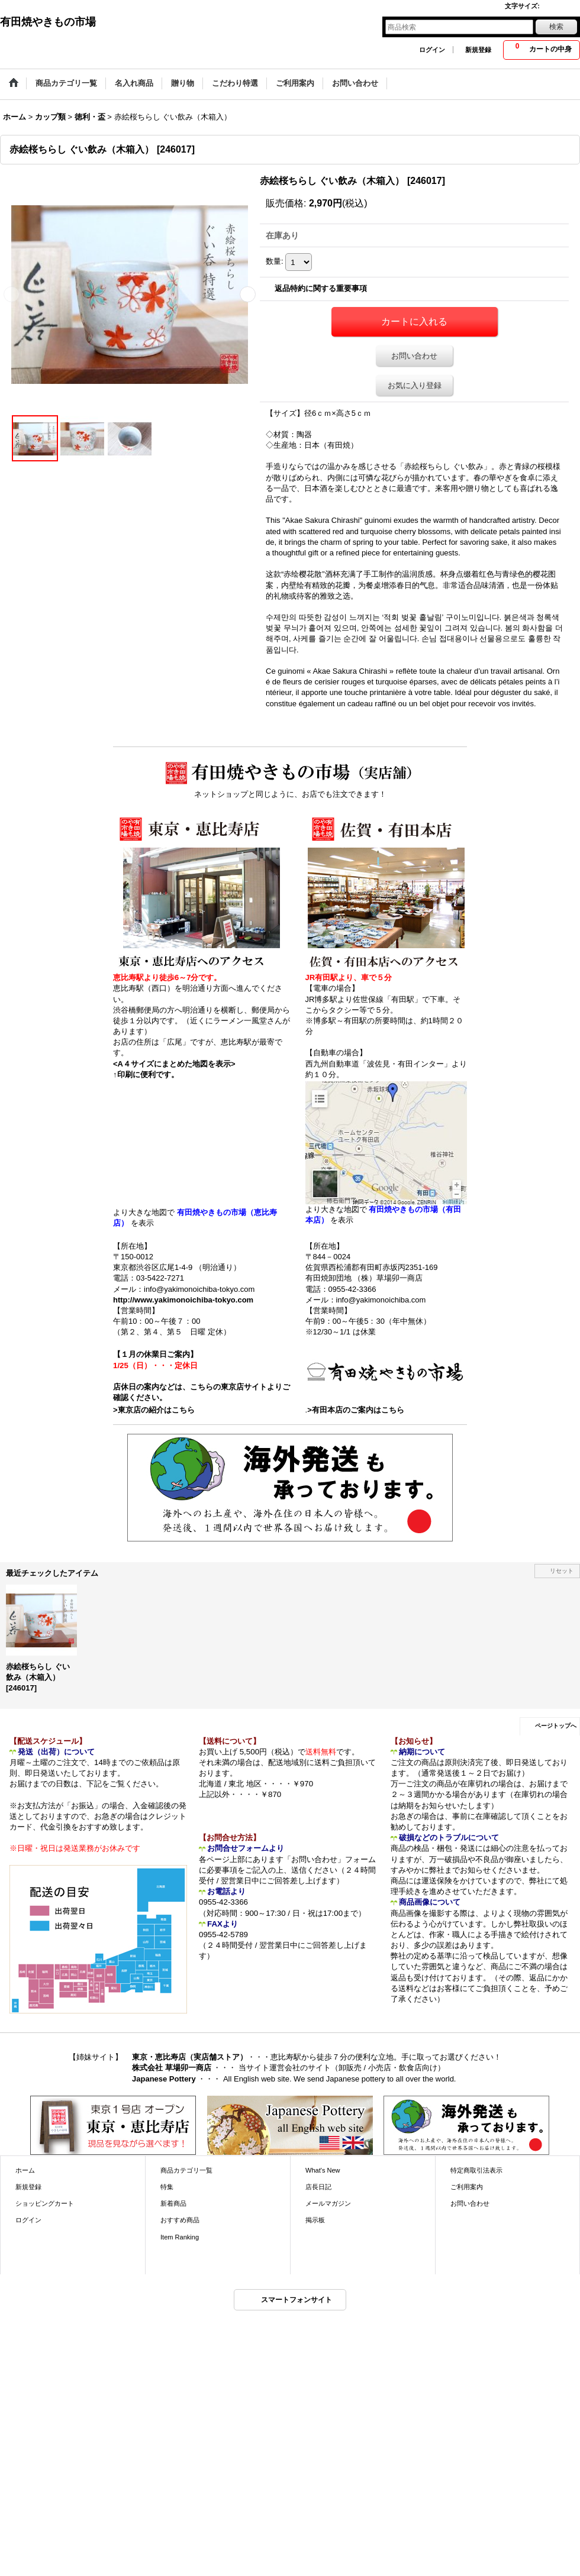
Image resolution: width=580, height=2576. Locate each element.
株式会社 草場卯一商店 (171, 2067)
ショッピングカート (44, 2203)
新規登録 (478, 49)
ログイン (432, 49)
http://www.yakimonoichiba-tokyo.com (183, 1299)
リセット (561, 1570)
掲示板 (315, 2219)
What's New (322, 2170)
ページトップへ (555, 1725)
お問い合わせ (414, 355)
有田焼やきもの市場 (48, 22)
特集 (166, 2186)
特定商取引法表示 (476, 2170)
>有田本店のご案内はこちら (355, 1409)
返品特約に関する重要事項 (321, 288)
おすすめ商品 (179, 2219)
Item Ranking (179, 2237)
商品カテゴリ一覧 (186, 2170)
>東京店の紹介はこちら (154, 1409)
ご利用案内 (466, 2186)
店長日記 (318, 2186)
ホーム (25, 2170)
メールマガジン (328, 2203)
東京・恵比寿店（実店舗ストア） (189, 2057)
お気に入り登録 (415, 385)
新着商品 (173, 2203)
